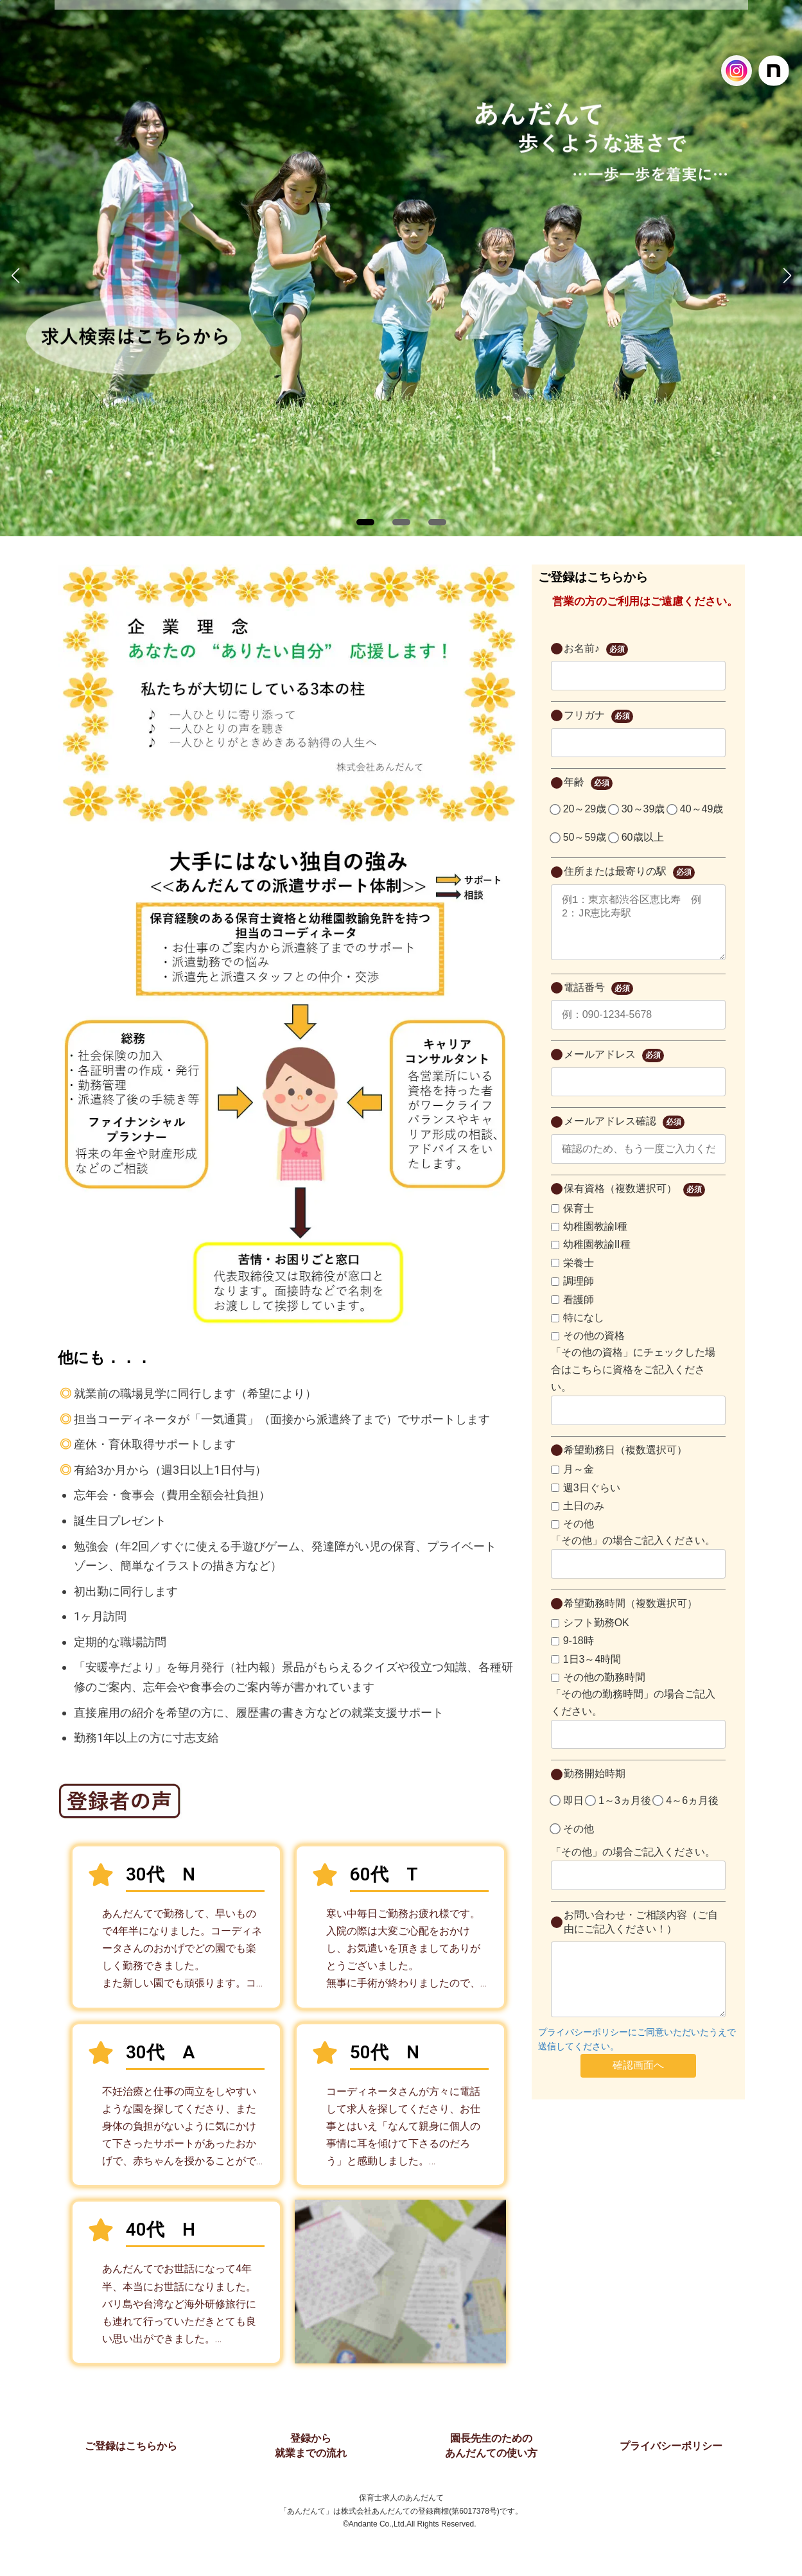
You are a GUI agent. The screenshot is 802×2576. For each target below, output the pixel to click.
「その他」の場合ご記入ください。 (633, 1553)
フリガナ (598, 716)
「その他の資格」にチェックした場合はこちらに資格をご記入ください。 (633, 1382)
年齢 (588, 783)
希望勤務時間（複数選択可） (630, 1616)
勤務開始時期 (594, 1786)
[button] (365, 522)
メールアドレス (614, 1068)
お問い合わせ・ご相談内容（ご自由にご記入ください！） (641, 1934)
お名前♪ (596, 649)
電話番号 (598, 1001)
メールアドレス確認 (624, 1135)
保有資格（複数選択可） (634, 1202)
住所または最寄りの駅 (629, 872)
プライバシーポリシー (671, 2445)
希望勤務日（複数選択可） (625, 1462)
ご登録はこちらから (131, 2445)
